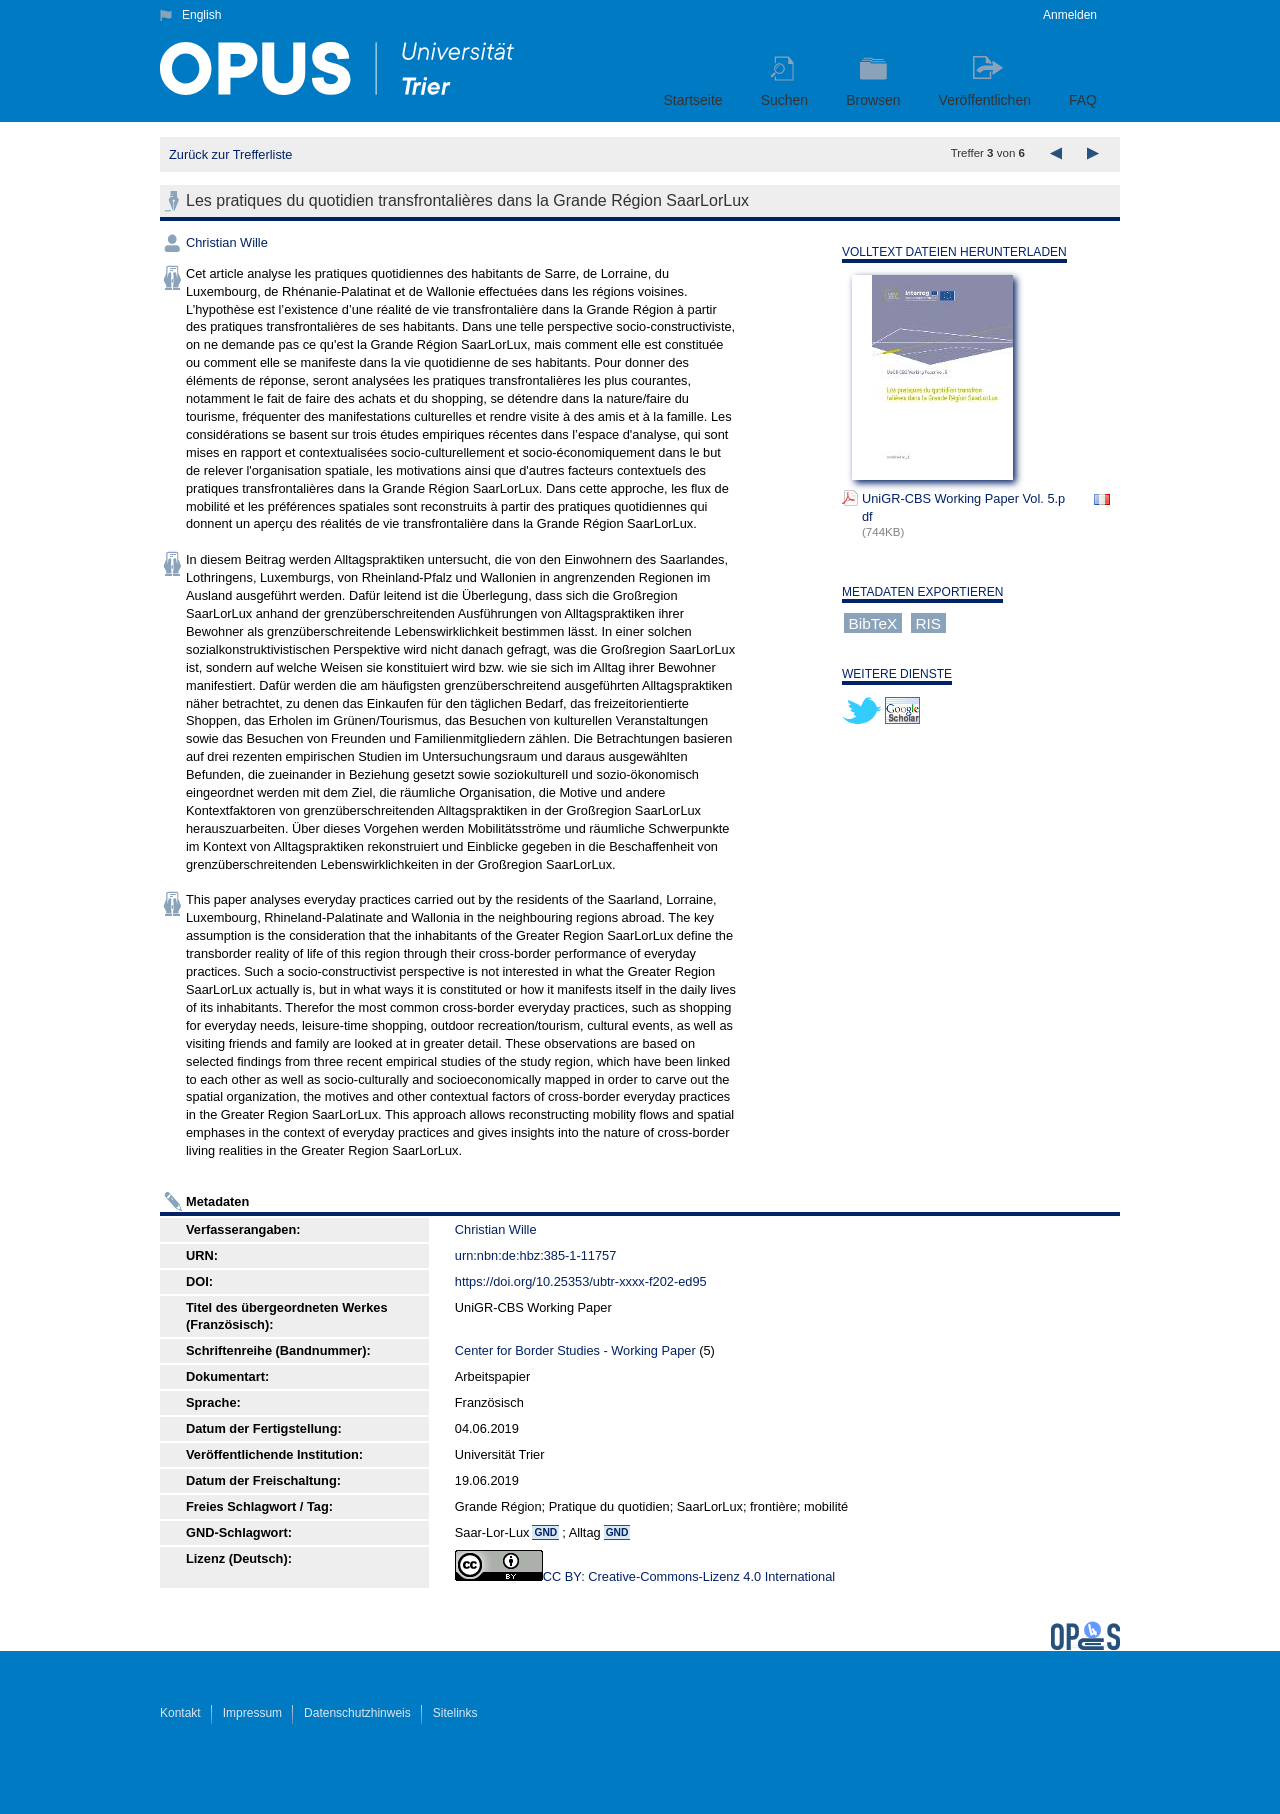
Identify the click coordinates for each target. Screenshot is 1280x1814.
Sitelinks (455, 1713)
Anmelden (1070, 15)
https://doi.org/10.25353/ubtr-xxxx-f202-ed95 (581, 1281)
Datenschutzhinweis (357, 1713)
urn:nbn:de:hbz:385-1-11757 (536, 1255)
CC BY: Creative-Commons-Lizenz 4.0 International (689, 1576)
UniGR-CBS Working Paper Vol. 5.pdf (963, 507)
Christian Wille (227, 242)
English (201, 15)
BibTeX (873, 623)
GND (545, 1532)
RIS (928, 623)
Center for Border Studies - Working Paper (575, 1350)
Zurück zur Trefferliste (231, 154)
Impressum (252, 1713)
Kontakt (180, 1713)
